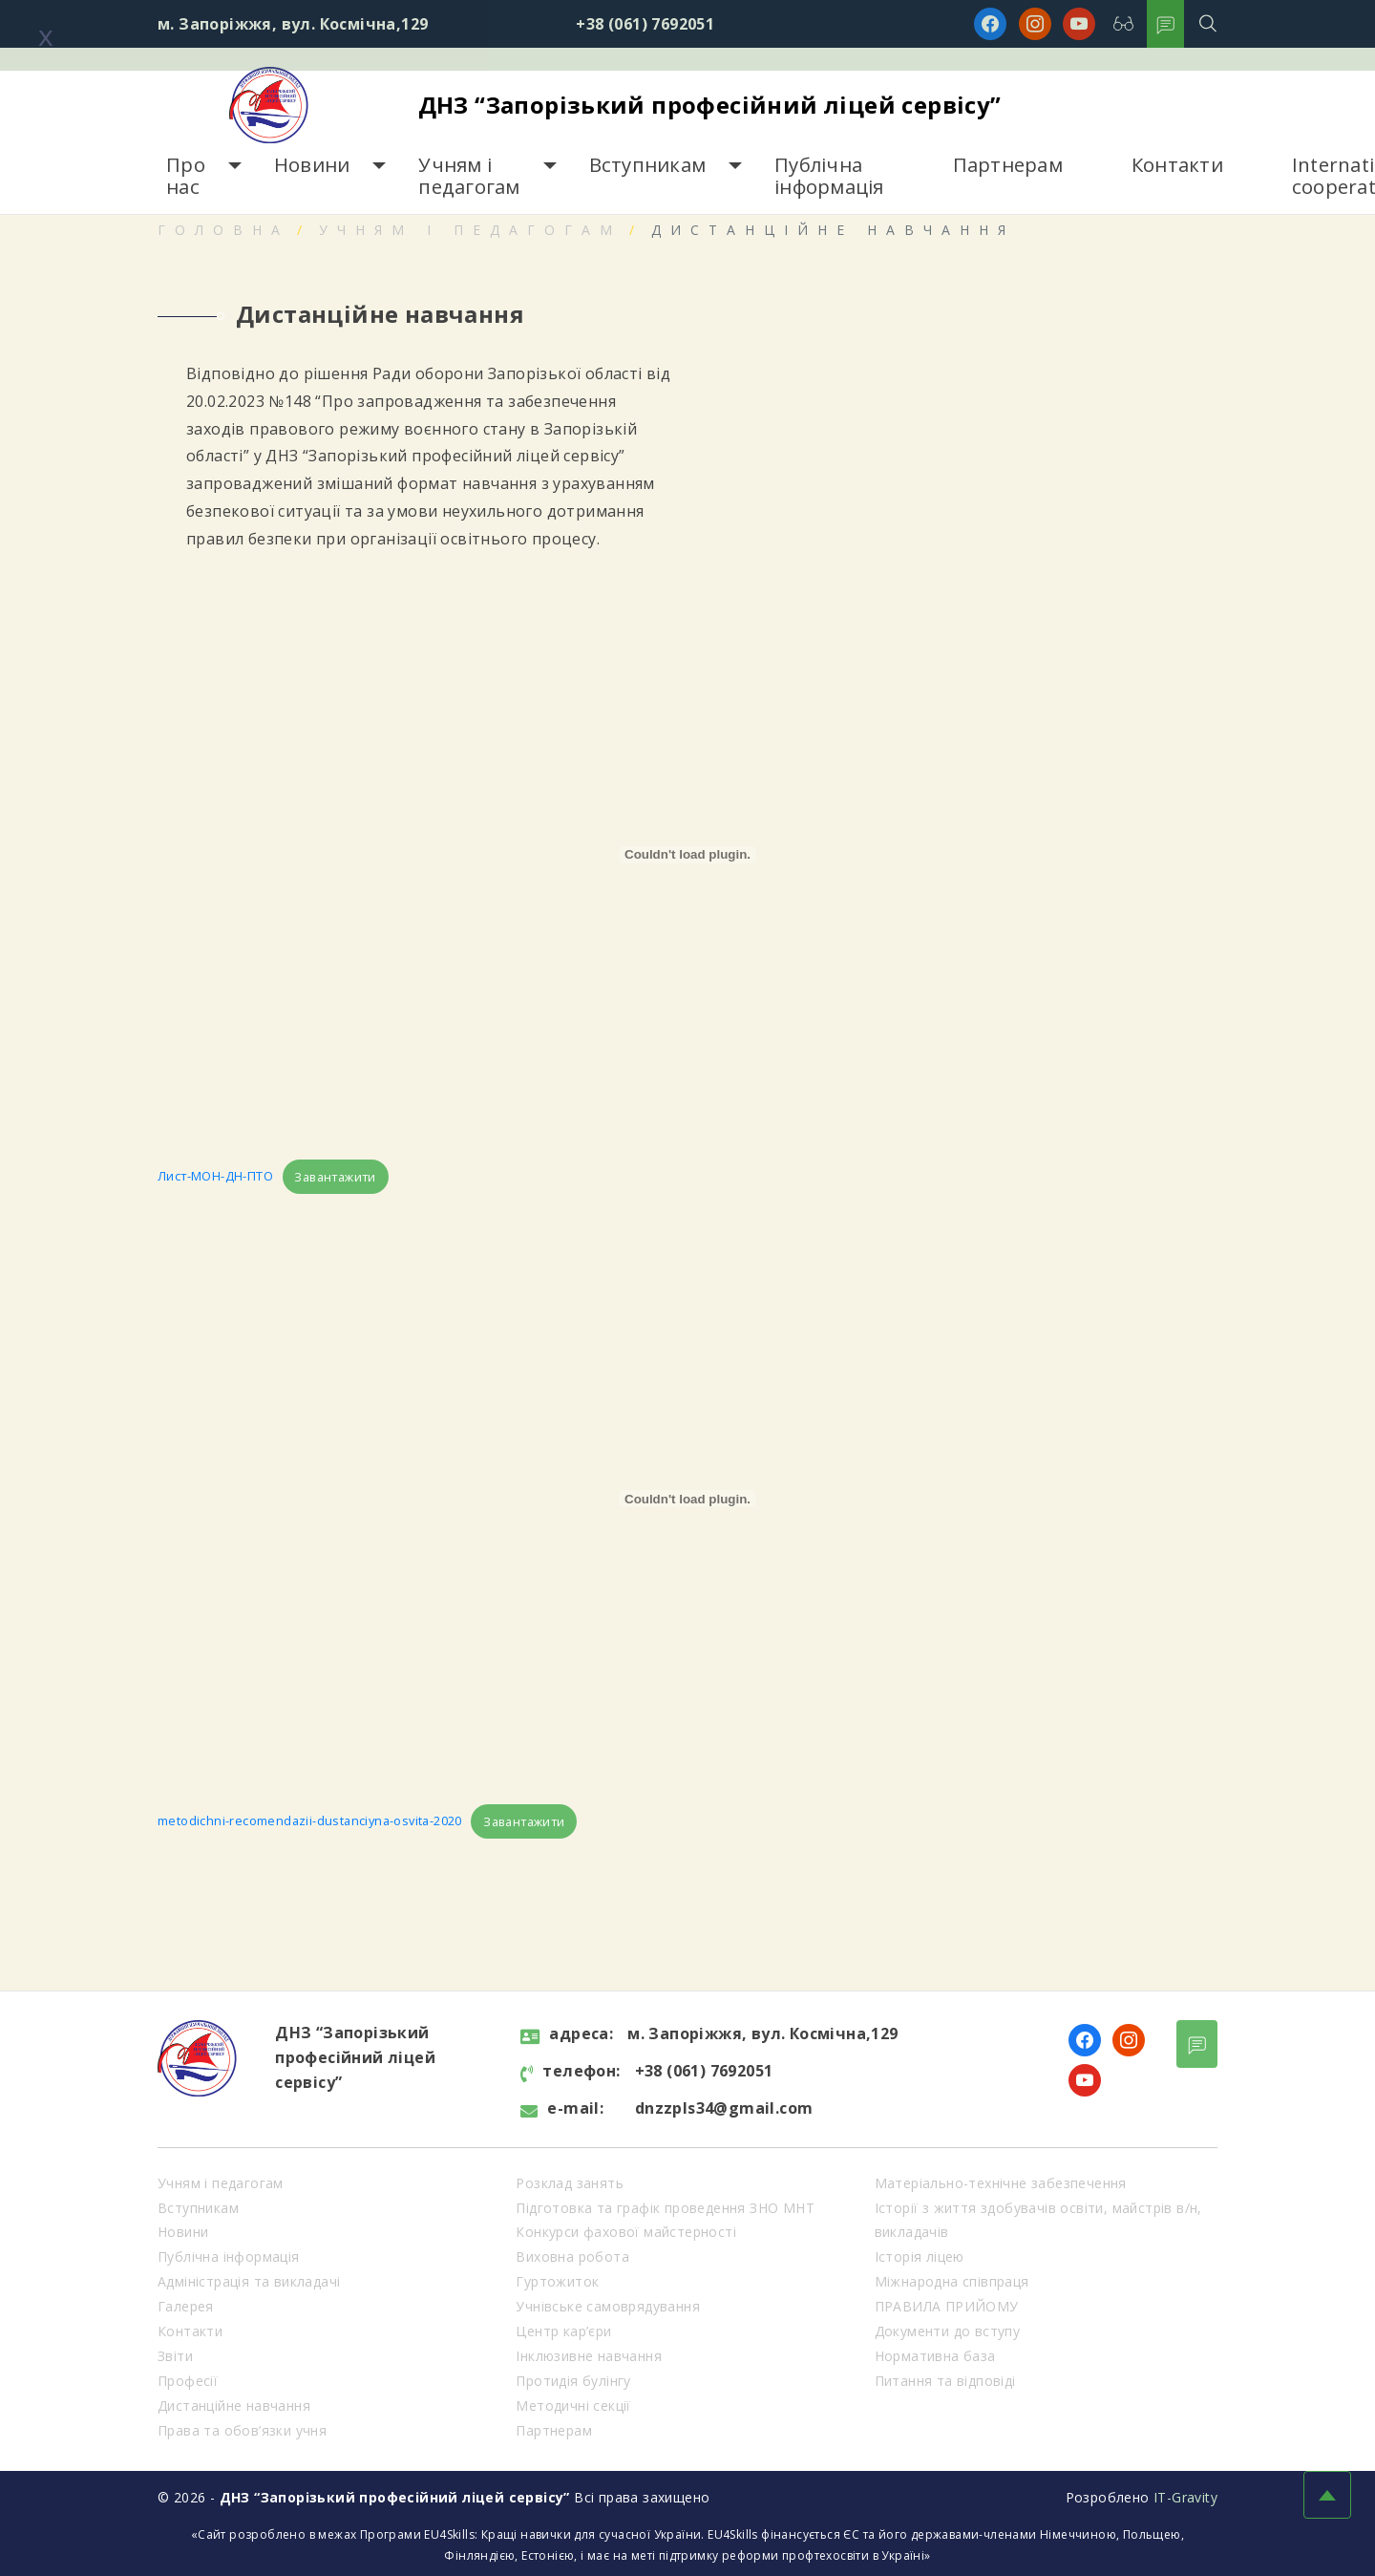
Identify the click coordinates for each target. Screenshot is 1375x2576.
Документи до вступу (948, 2331)
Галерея (186, 2306)
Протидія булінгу (573, 2381)
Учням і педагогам (468, 176)
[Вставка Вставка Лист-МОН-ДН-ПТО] (687, 854)
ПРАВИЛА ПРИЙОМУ (947, 2306)
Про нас (185, 176)
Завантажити (334, 1176)
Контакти (1177, 165)
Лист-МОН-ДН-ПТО (215, 1176)
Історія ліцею (919, 2256)
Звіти (175, 2356)
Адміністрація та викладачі (249, 2281)
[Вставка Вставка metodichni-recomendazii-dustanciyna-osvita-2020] (687, 1498)
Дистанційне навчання (234, 2405)
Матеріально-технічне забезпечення (1001, 2183)
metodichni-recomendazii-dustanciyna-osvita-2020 (310, 1821)
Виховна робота (572, 2256)
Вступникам (648, 165)
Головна (223, 230)
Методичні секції (573, 2405)
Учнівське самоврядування (608, 2306)
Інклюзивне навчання (589, 2356)
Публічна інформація (829, 176)
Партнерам (1008, 165)
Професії (188, 2381)
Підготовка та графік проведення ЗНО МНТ (665, 2208)
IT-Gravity (1185, 2497)
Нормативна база (935, 2356)
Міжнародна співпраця (952, 2281)
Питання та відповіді (945, 2381)
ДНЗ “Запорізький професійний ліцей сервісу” (710, 104)
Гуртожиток (557, 2281)
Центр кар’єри (563, 2331)
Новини (312, 165)
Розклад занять (570, 2183)
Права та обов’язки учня (242, 2430)
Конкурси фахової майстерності (626, 2232)
